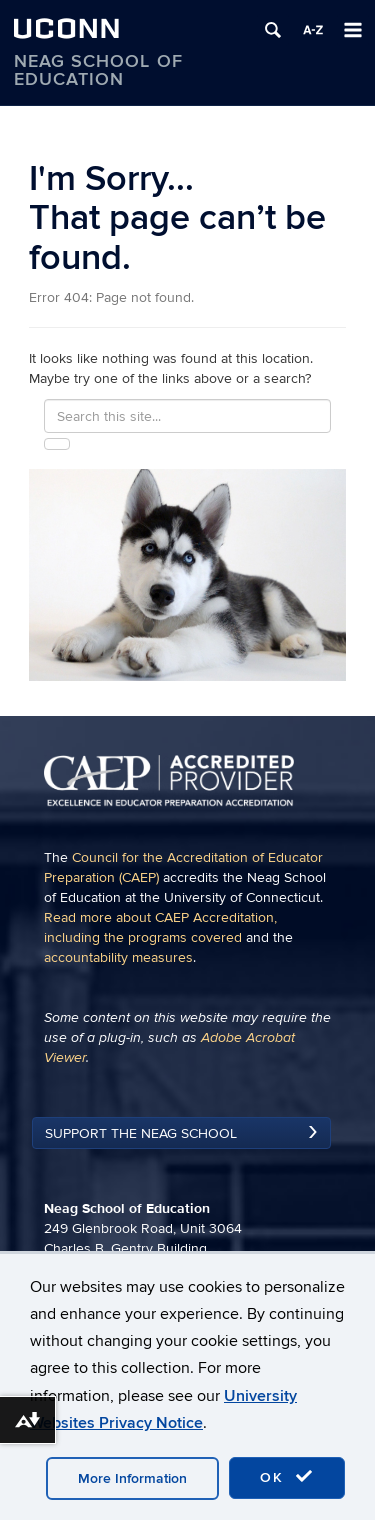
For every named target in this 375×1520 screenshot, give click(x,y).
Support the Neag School (141, 1133)
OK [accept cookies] (287, 1477)
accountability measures (118, 957)
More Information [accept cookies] (132, 1478)
